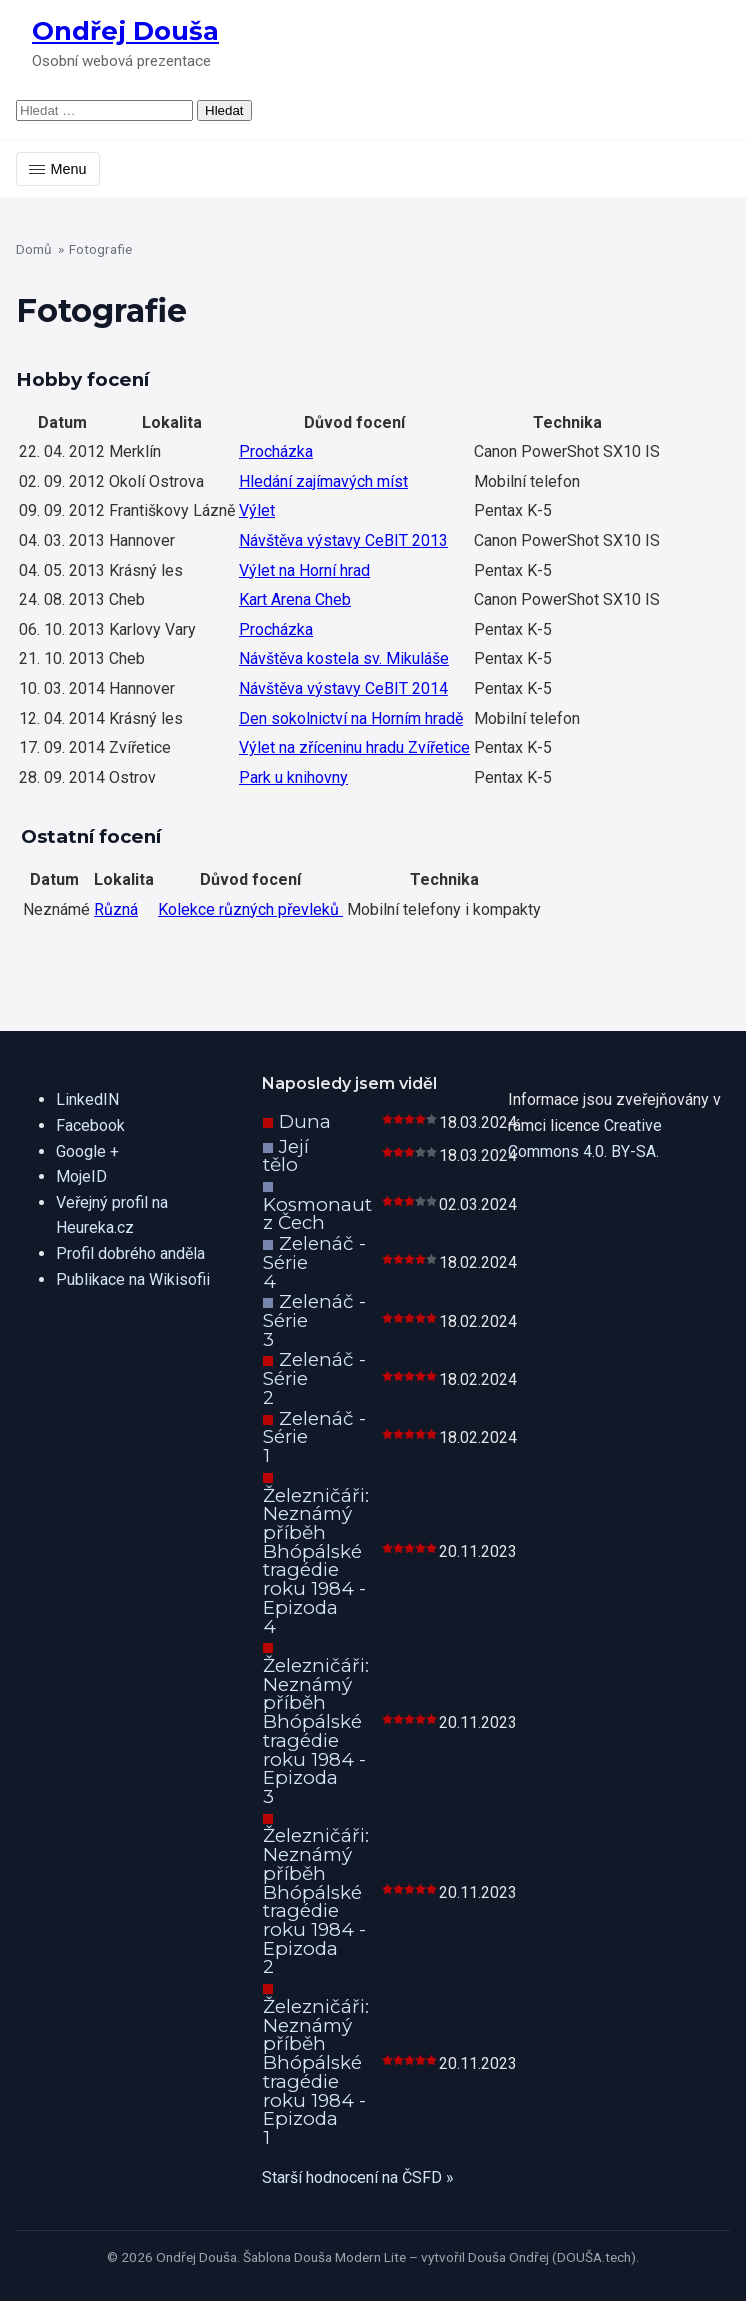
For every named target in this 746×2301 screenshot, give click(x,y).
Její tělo (286, 1156)
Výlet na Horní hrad (304, 570)
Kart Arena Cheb (295, 599)
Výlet (257, 510)
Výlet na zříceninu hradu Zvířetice (354, 747)
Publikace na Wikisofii (133, 1279)
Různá (116, 909)
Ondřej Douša (125, 30)
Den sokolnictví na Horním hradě (351, 718)
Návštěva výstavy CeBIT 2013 (343, 540)
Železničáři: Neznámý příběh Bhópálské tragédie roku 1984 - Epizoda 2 (316, 1901)
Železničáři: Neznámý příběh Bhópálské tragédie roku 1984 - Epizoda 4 (316, 1561)
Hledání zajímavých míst (323, 481)
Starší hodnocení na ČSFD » (358, 2177)
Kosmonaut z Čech (317, 1214)
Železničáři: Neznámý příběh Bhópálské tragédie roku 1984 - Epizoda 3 (316, 1731)
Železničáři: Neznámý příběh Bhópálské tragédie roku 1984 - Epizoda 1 (316, 2072)
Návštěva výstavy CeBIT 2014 (343, 688)
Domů (34, 249)
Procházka (276, 451)
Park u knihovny (293, 777)
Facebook (90, 1125)
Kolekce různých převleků (250, 909)
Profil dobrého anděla (130, 1253)
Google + (87, 1151)
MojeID (81, 1176)
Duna (305, 1121)
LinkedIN (87, 1099)
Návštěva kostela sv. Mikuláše (344, 658)
